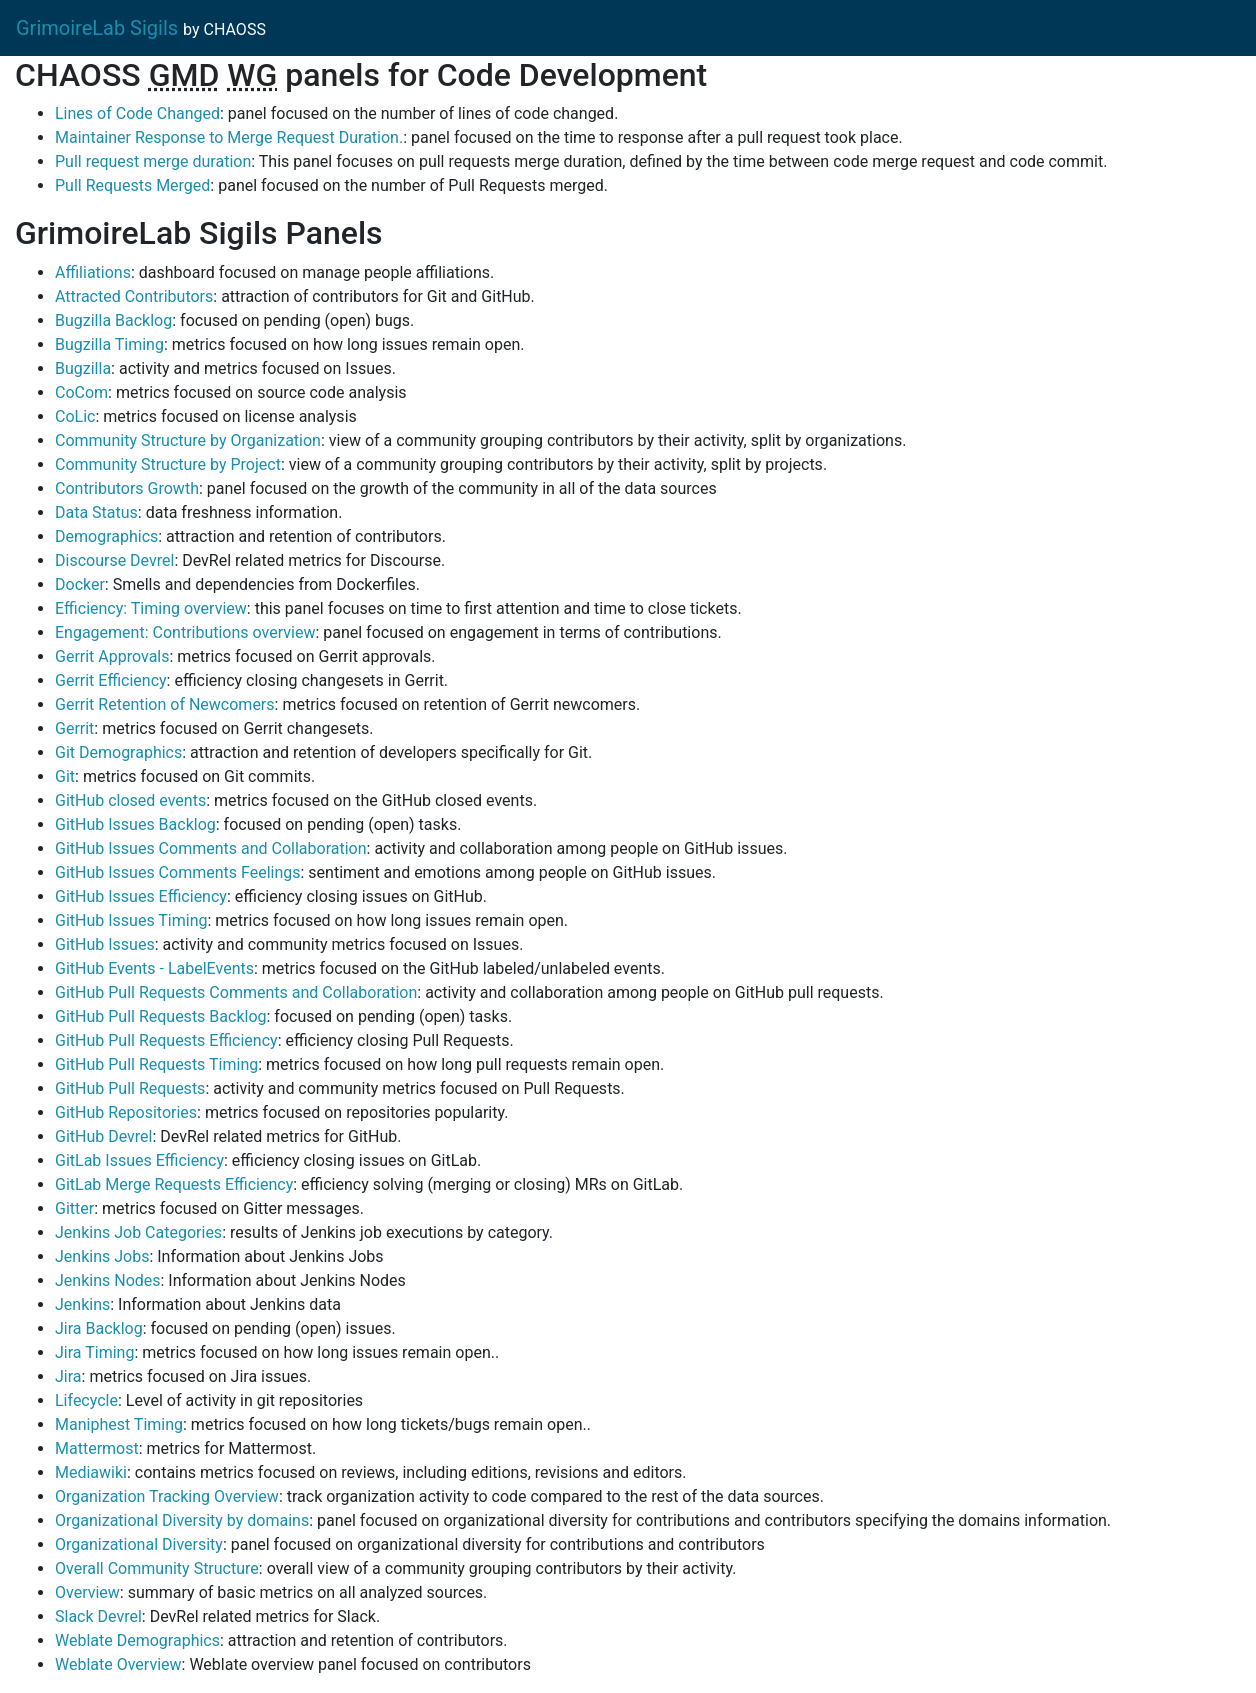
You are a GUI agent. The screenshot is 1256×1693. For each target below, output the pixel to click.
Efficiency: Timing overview (151, 608)
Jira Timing (94, 1352)
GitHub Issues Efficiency (141, 896)
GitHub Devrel (104, 1136)
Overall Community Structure (157, 1568)
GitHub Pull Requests (130, 1088)
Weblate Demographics (137, 1640)
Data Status (96, 512)
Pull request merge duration (153, 161)
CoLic (75, 416)
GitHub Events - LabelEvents (154, 968)
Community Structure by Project (168, 464)
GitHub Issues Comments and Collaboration (211, 848)
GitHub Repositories (126, 1112)
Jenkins (82, 1304)
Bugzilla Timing (109, 344)
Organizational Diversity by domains (182, 1520)
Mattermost (97, 1448)
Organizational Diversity (139, 1544)
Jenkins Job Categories (138, 1232)
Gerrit (74, 728)
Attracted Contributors (134, 296)
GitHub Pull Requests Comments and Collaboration (236, 992)
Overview (87, 1592)
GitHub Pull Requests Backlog (161, 1016)
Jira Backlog (99, 1328)
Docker (80, 584)
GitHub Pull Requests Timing (156, 1064)
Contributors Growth (127, 488)
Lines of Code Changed (137, 113)
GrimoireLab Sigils (97, 28)
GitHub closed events (130, 800)
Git (65, 776)
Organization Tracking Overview (167, 1496)
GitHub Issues (105, 944)
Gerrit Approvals (112, 656)
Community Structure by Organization (188, 440)
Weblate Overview (118, 1664)
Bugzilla (83, 368)
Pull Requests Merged (132, 185)
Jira (68, 1376)
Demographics (106, 536)
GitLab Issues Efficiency (139, 1160)
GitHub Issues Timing (131, 920)
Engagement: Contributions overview (185, 632)
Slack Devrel (98, 1616)
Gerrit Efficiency (111, 680)
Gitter (74, 1208)
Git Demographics (118, 752)
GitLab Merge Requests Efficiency (174, 1184)
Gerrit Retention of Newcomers (165, 704)
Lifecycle (86, 1400)
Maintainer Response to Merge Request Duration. (229, 137)
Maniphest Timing (119, 1424)
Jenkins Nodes (108, 1280)
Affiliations (93, 272)
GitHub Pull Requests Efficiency (166, 1040)
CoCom (81, 392)
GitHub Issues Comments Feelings (178, 872)
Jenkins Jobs (102, 1256)
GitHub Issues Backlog (135, 824)
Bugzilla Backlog (113, 320)
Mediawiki (91, 1472)
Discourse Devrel (114, 560)
